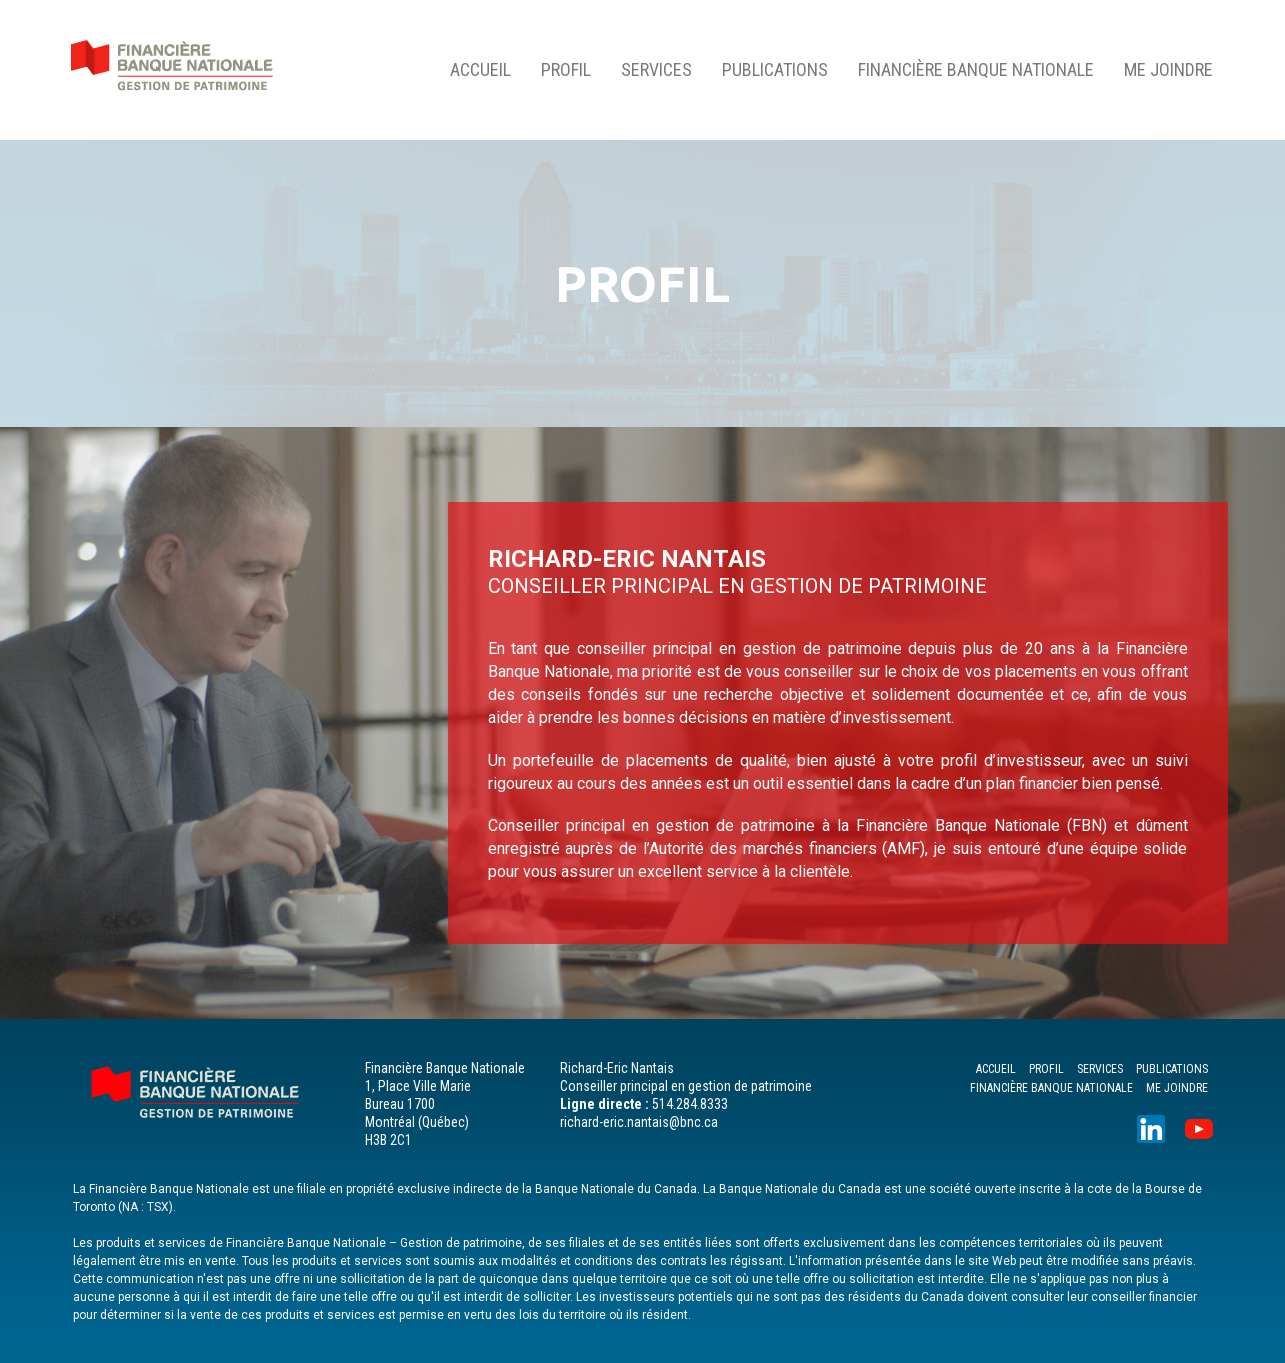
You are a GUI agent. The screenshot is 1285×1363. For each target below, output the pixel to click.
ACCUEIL (480, 69)
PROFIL (566, 69)
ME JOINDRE (1168, 69)
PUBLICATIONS (775, 69)
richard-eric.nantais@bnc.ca (639, 1122)
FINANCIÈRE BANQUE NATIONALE (976, 69)
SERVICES (656, 69)
